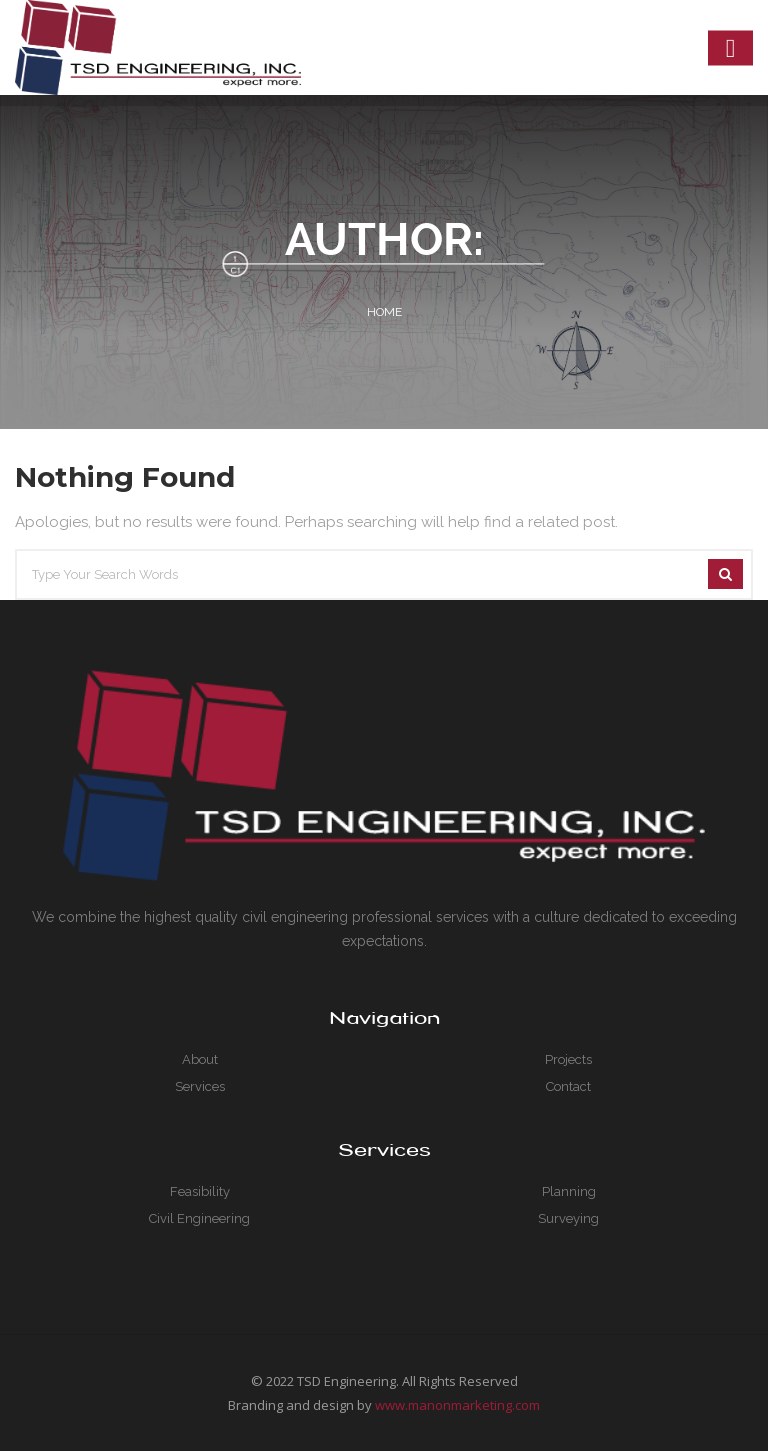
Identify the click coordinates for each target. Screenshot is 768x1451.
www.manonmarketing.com (457, 1405)
